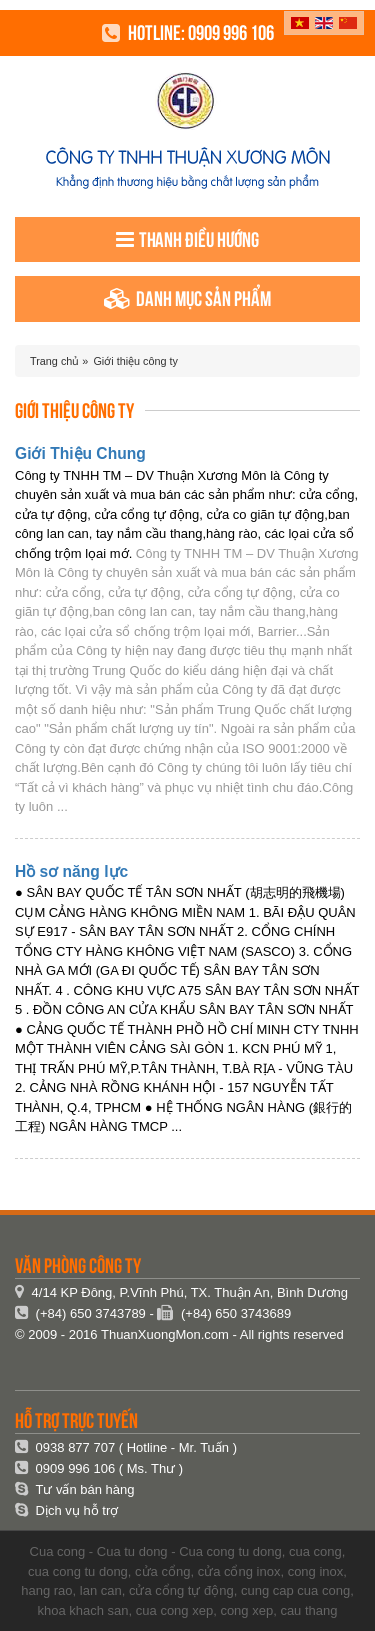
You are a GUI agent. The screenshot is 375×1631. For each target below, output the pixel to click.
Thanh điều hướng (187, 239)
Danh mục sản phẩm (187, 298)
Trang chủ (54, 361)
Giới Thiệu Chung (80, 453)
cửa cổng (162, 1571)
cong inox (316, 1571)
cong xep (246, 1610)
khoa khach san (83, 1610)
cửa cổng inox (239, 1571)
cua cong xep (174, 1610)
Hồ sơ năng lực (71, 871)
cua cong (315, 1551)
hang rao (46, 1590)
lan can (101, 1590)
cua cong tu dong (78, 1571)
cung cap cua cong (295, 1590)
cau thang (308, 1610)
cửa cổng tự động (181, 1590)
